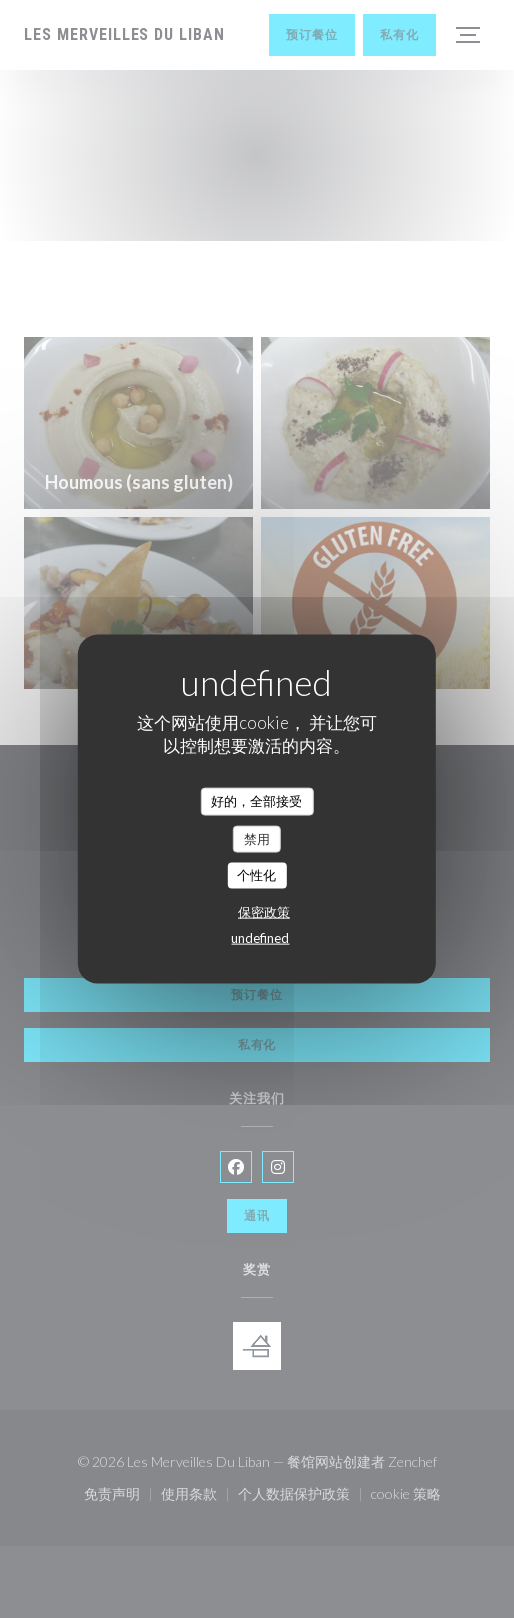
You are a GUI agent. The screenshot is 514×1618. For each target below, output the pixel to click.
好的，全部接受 (256, 801)
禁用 (257, 838)
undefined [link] (260, 937)
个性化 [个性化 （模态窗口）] (256, 875)
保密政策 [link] (264, 911)
